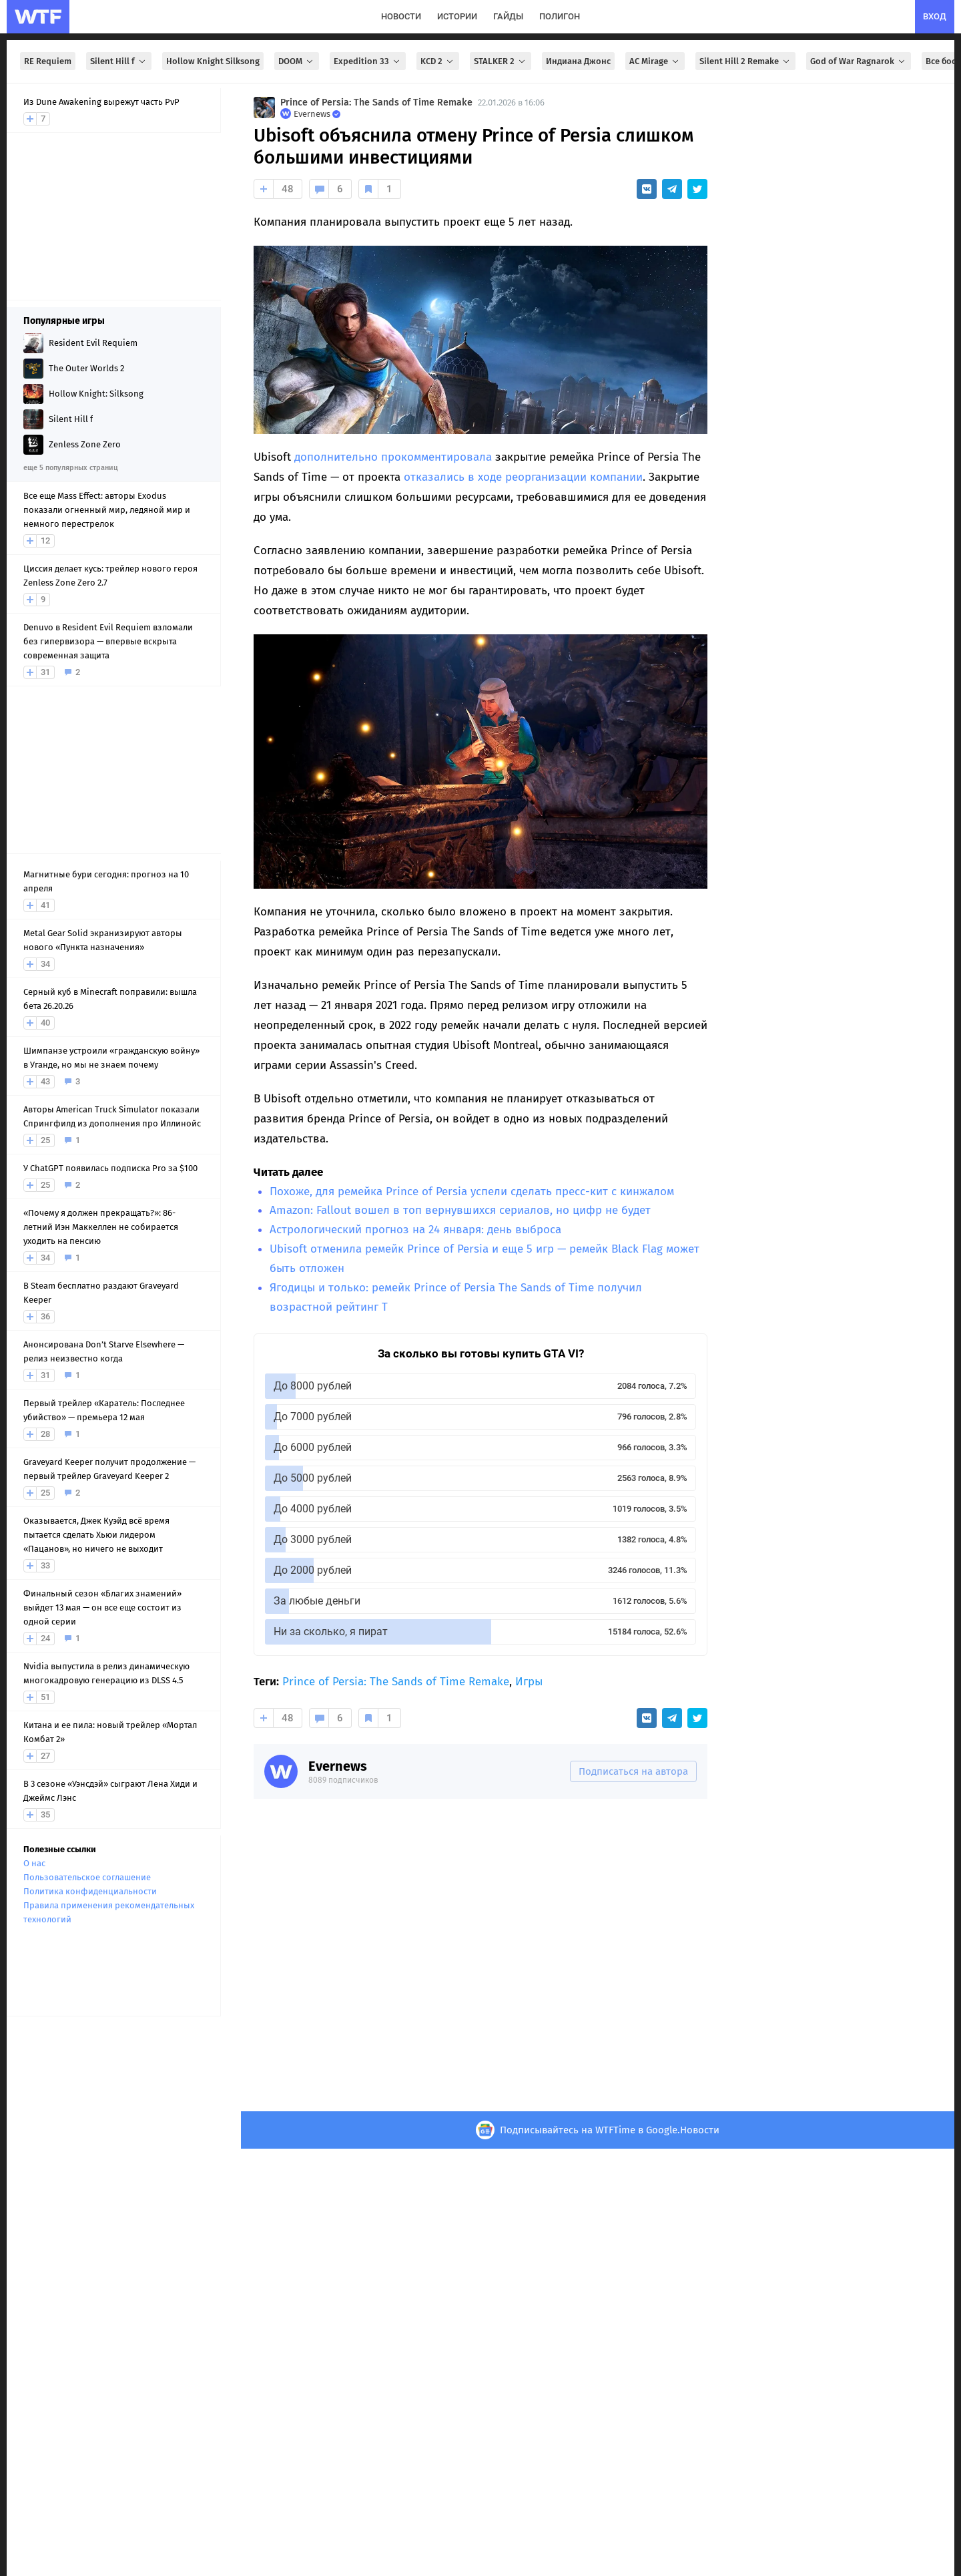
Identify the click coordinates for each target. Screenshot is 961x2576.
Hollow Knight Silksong (213, 61)
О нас (34, 1863)
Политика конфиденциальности (90, 1891)
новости (401, 16)
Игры (529, 1682)
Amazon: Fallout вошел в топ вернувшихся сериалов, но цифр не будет (460, 1210)
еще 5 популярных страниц (70, 467)
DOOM (296, 61)
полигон (559, 16)
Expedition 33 (368, 61)
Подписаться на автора (633, 1771)
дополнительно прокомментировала (393, 457)
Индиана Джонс (578, 61)
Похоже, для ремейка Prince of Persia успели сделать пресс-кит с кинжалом (472, 1192)
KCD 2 (437, 61)
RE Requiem (47, 61)
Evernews (337, 1766)
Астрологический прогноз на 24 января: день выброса (415, 1230)
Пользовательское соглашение (87, 1877)
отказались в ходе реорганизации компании (523, 477)
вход (934, 16)
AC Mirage (655, 61)
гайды (508, 16)
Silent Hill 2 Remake (745, 61)
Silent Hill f (118, 61)
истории (457, 16)
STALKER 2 (500, 61)
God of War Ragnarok (858, 61)
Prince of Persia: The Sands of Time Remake (376, 102)
